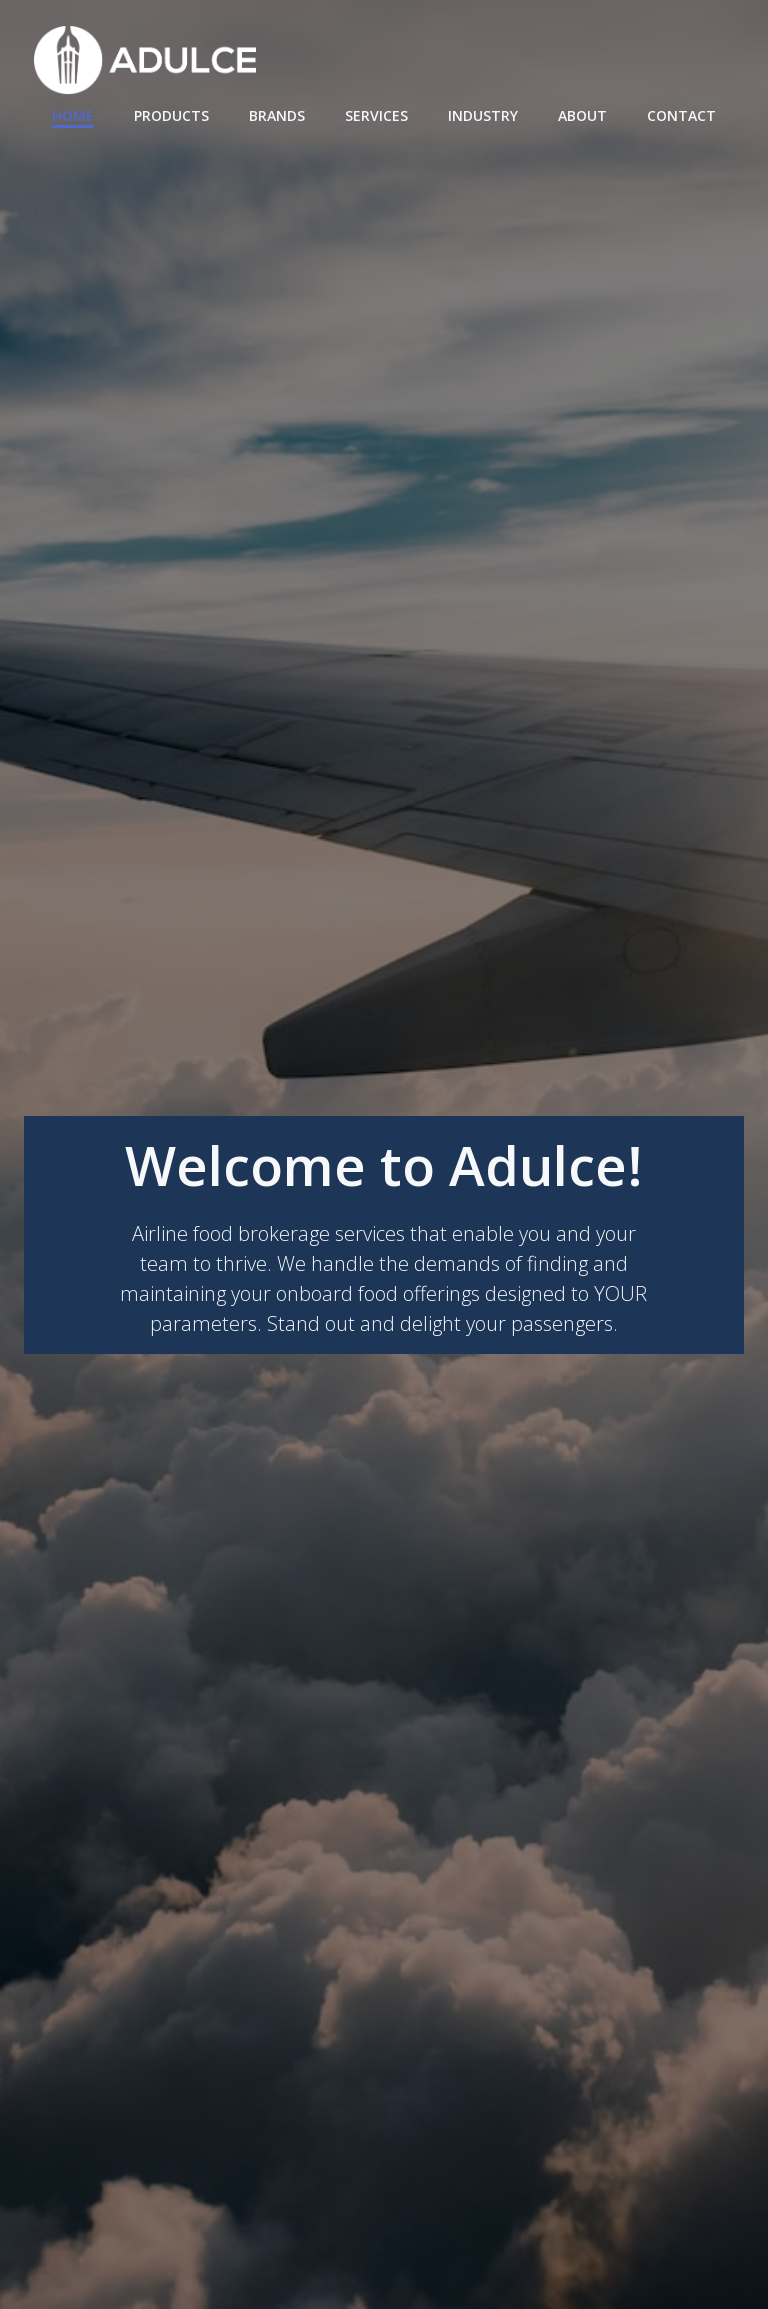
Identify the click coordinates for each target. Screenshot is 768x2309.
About (582, 115)
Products (171, 115)
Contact (681, 115)
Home (73, 115)
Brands (277, 115)
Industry (483, 115)
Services (376, 115)
